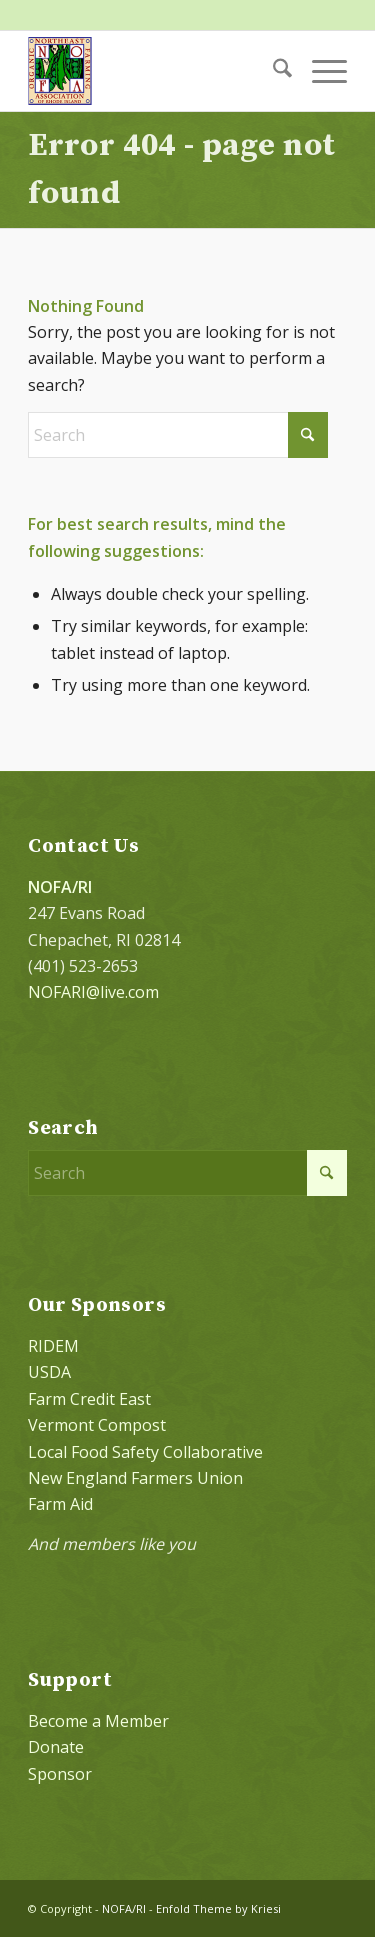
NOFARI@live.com (93, 992)
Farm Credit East (89, 1399)
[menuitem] (272, 71)
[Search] (272, 71)
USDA (49, 1372)
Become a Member (98, 1721)
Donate (56, 1747)
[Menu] (319, 71)
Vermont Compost (97, 1425)
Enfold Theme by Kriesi (218, 1908)
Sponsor (60, 1774)
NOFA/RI (124, 1908)
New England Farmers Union (135, 1478)
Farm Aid (60, 1504)
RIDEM (53, 1346)
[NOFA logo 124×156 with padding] (155, 71)
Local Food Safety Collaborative (145, 1452)
